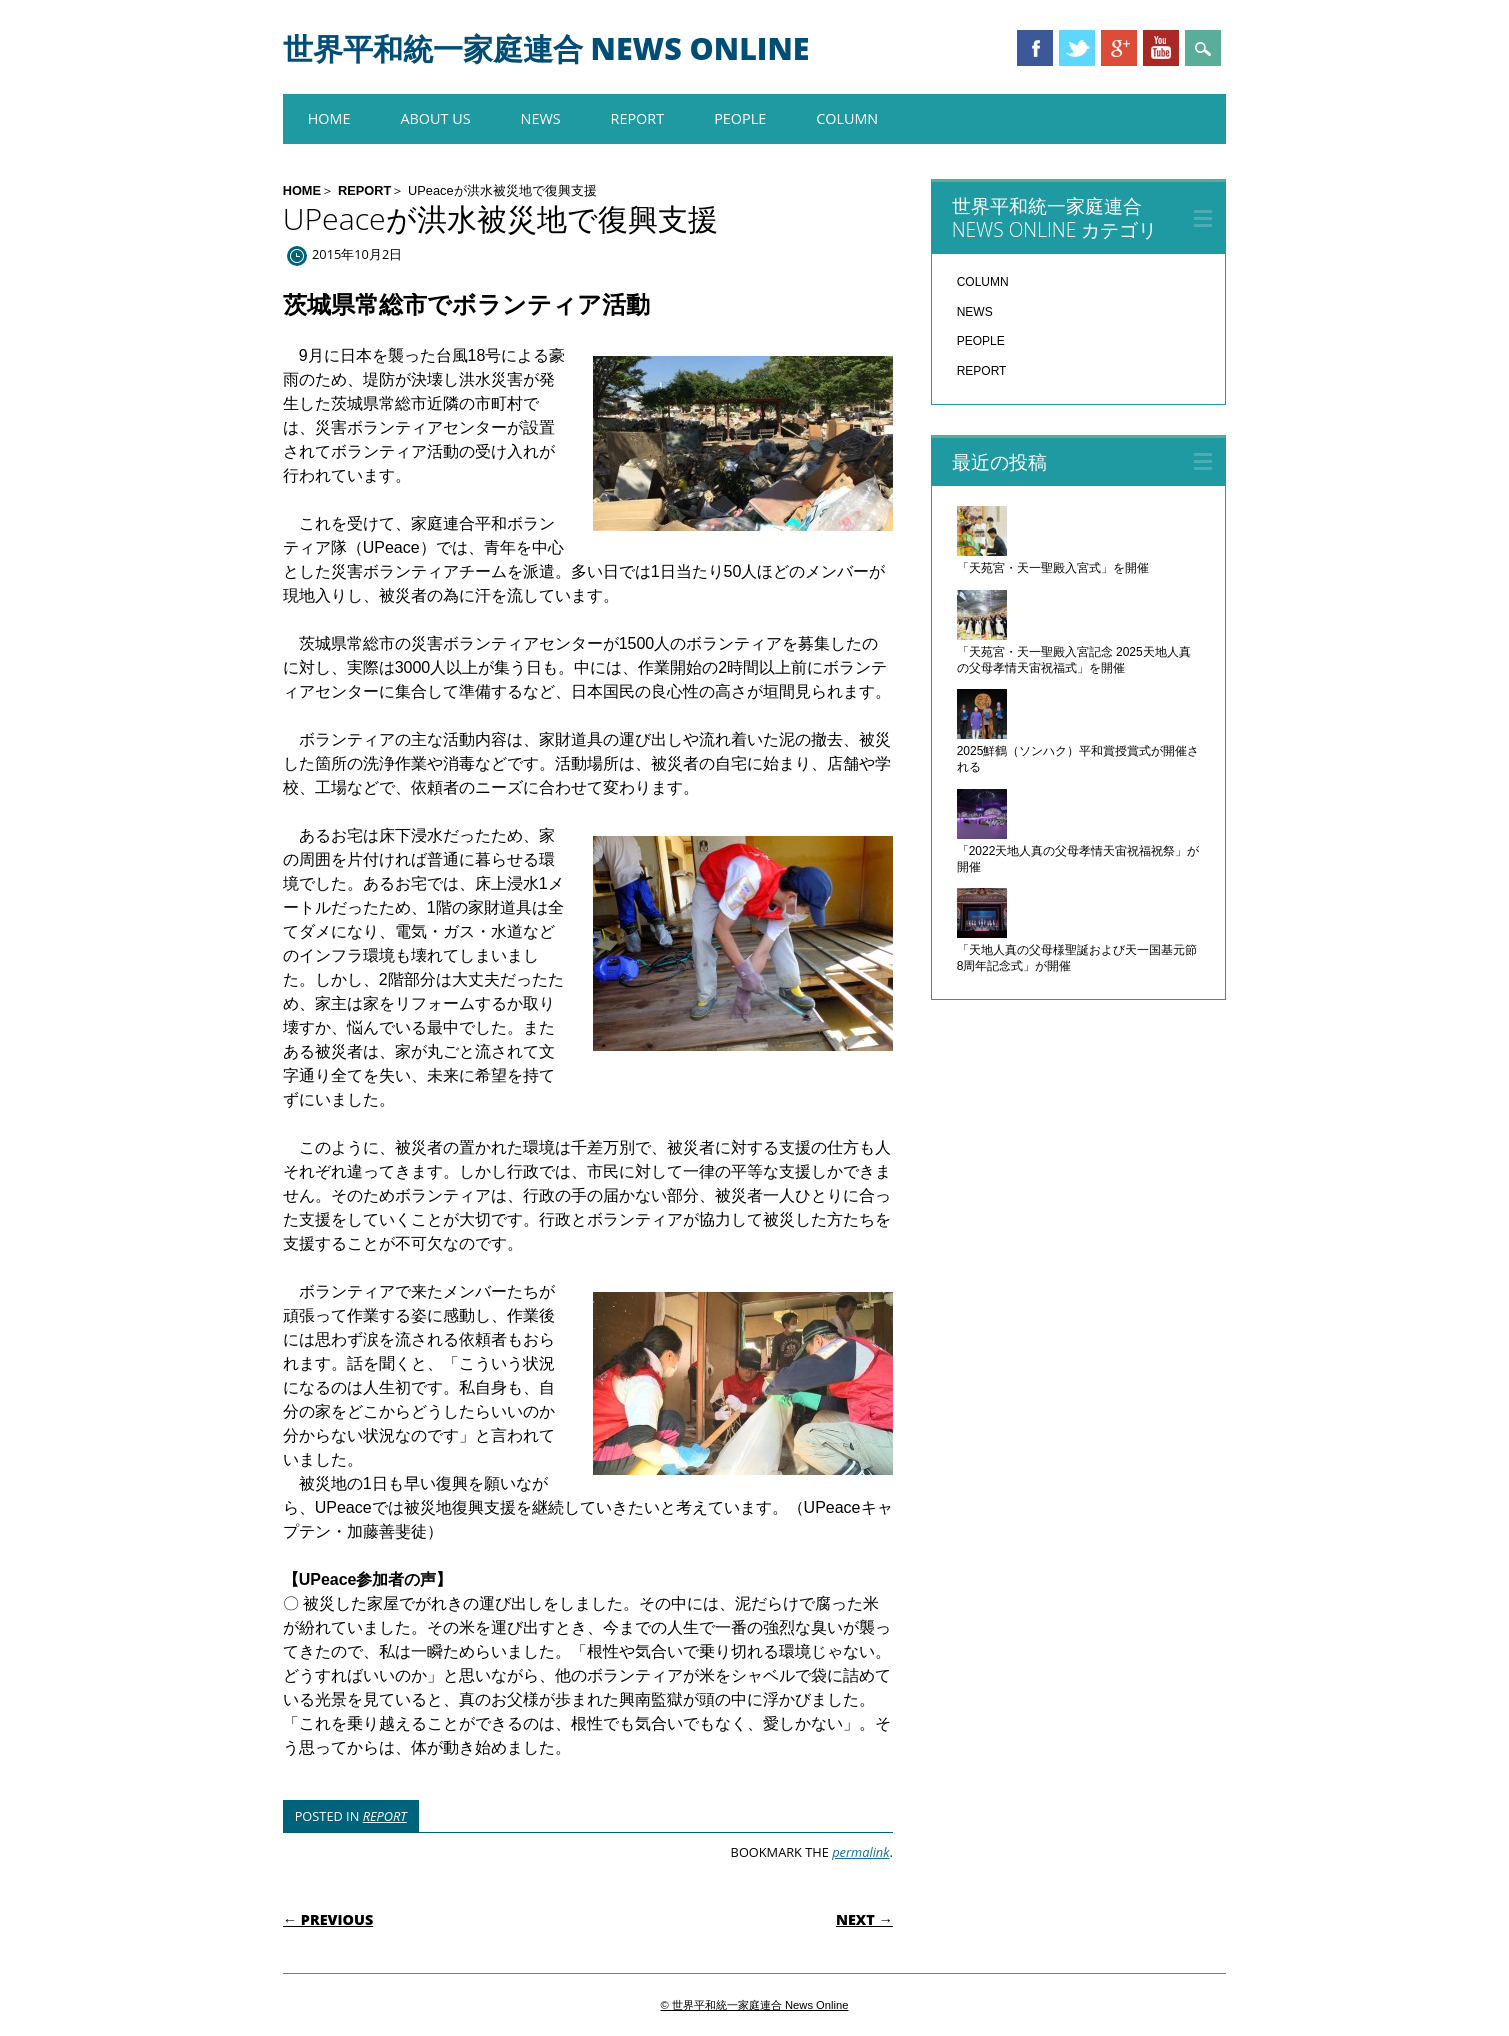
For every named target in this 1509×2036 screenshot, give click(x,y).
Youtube (1161, 48)
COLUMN (847, 118)
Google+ (1119, 48)
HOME (329, 118)
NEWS (541, 118)
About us (435, 118)
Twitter (1077, 48)
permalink (860, 1852)
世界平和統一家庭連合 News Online (546, 48)
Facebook (1035, 48)
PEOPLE (740, 118)
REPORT (638, 118)
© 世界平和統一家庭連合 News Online (755, 2005)
